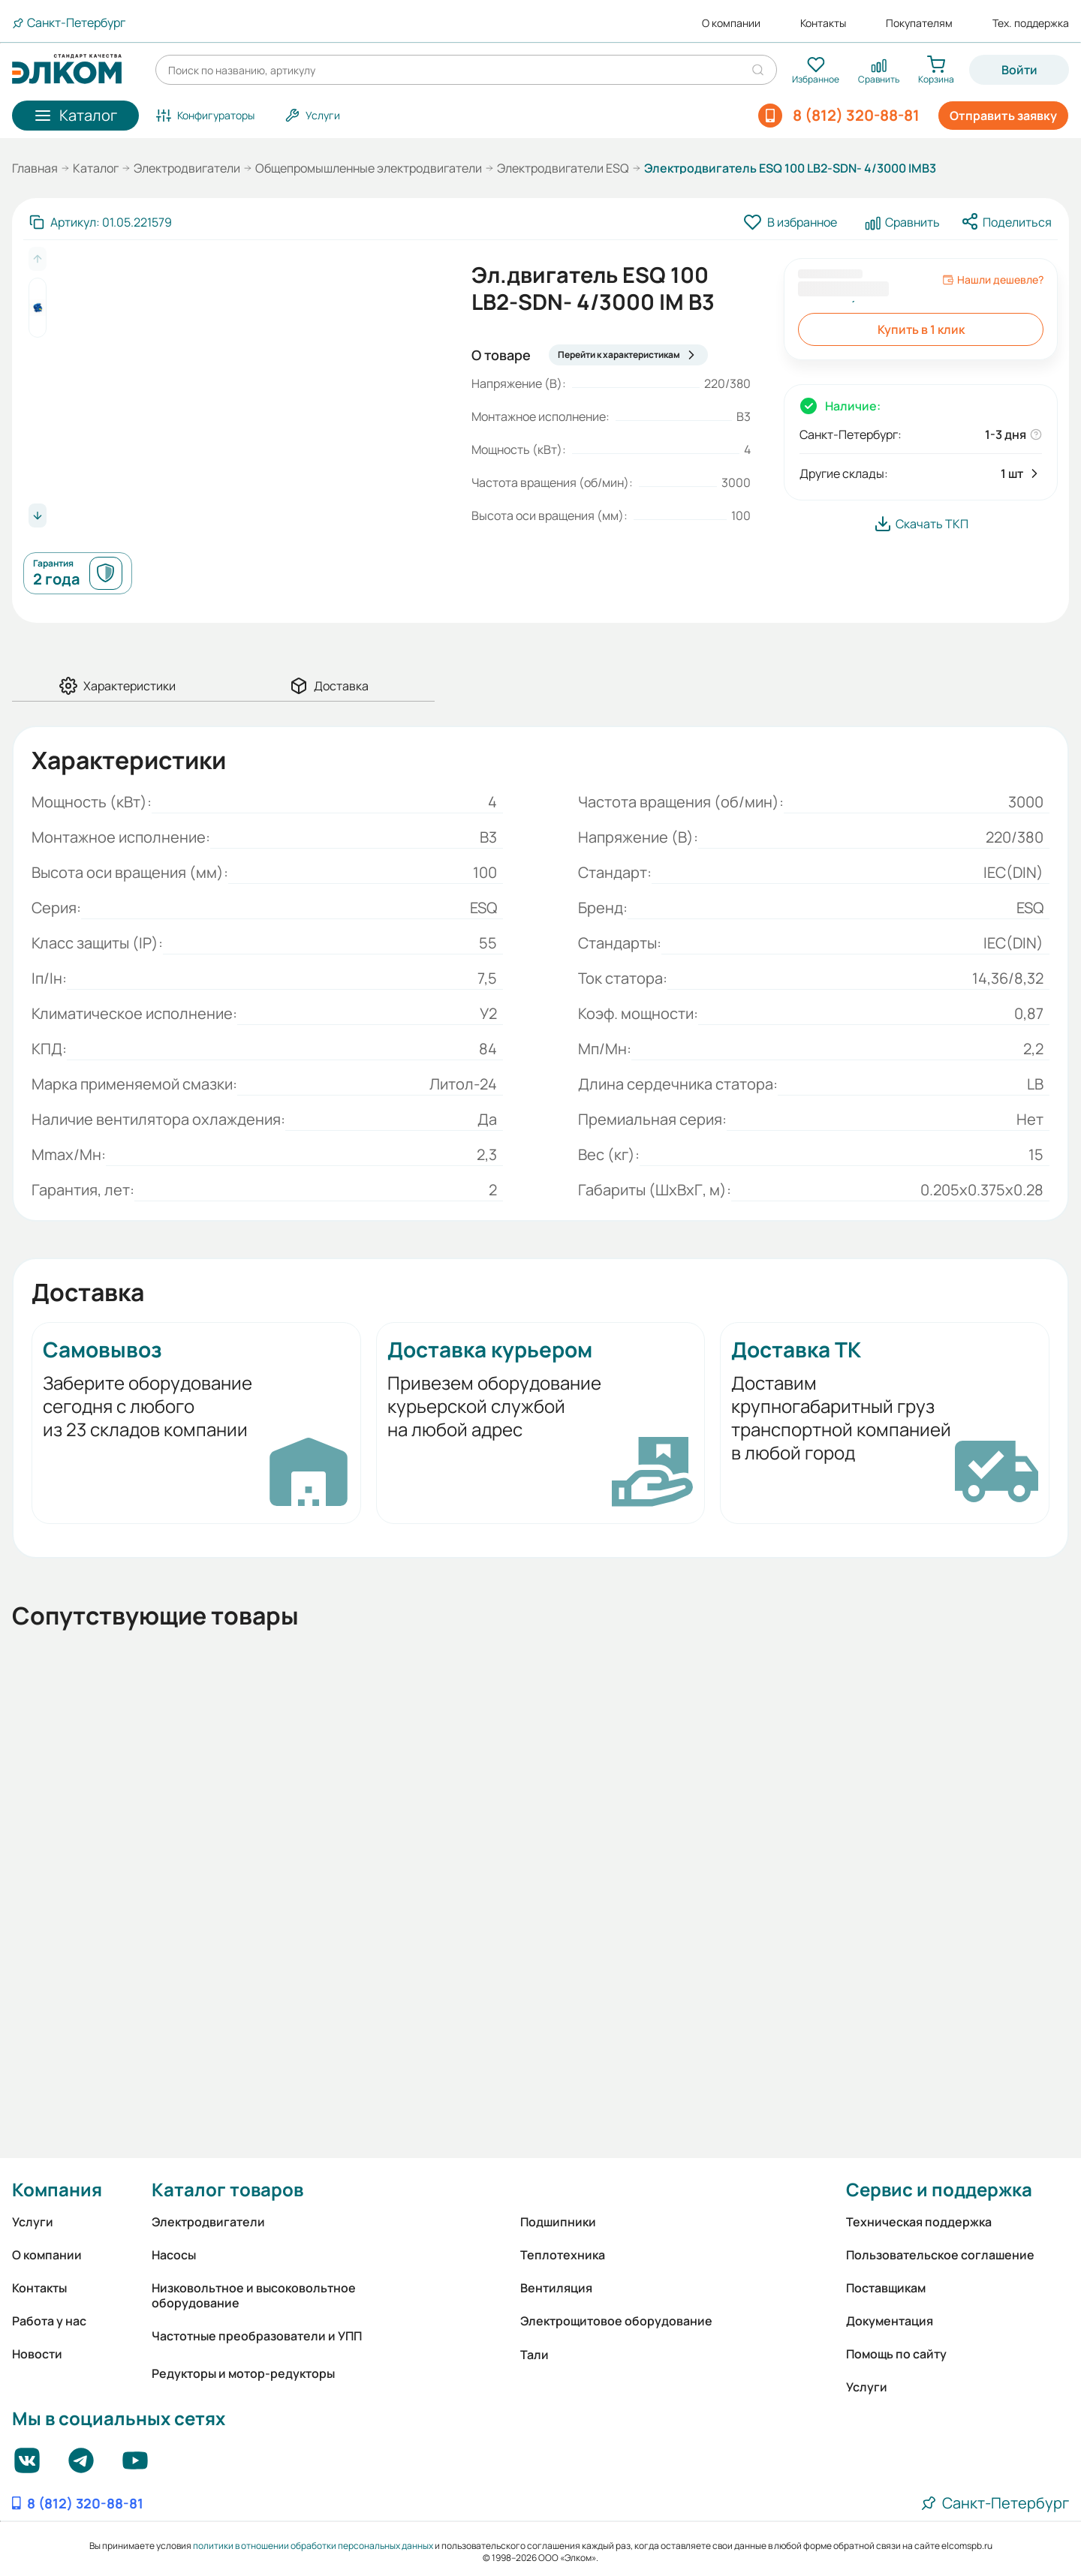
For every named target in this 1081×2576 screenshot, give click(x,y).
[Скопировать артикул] (100, 222)
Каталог (96, 168)
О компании (731, 23)
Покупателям (919, 23)
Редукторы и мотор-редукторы (243, 2373)
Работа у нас (49, 2320)
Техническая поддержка (919, 2221)
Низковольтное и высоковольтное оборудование (254, 2295)
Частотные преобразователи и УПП (257, 2335)
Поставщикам (886, 2287)
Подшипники (558, 2221)
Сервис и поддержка (939, 2189)
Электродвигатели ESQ (563, 168)
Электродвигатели (187, 168)
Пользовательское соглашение (940, 2254)
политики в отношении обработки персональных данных (313, 2545)
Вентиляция (556, 2287)
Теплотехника (562, 2254)
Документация (889, 2320)
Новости (37, 2353)
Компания (57, 2189)
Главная (35, 168)
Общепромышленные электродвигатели (368, 168)
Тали (534, 2354)
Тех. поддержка (1030, 23)
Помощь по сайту (896, 2353)
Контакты (823, 23)
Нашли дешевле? (992, 280)
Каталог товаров (227, 2189)
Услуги (32, 2221)
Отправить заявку (1003, 115)
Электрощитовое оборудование (616, 2320)
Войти (1019, 70)
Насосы (174, 2254)
